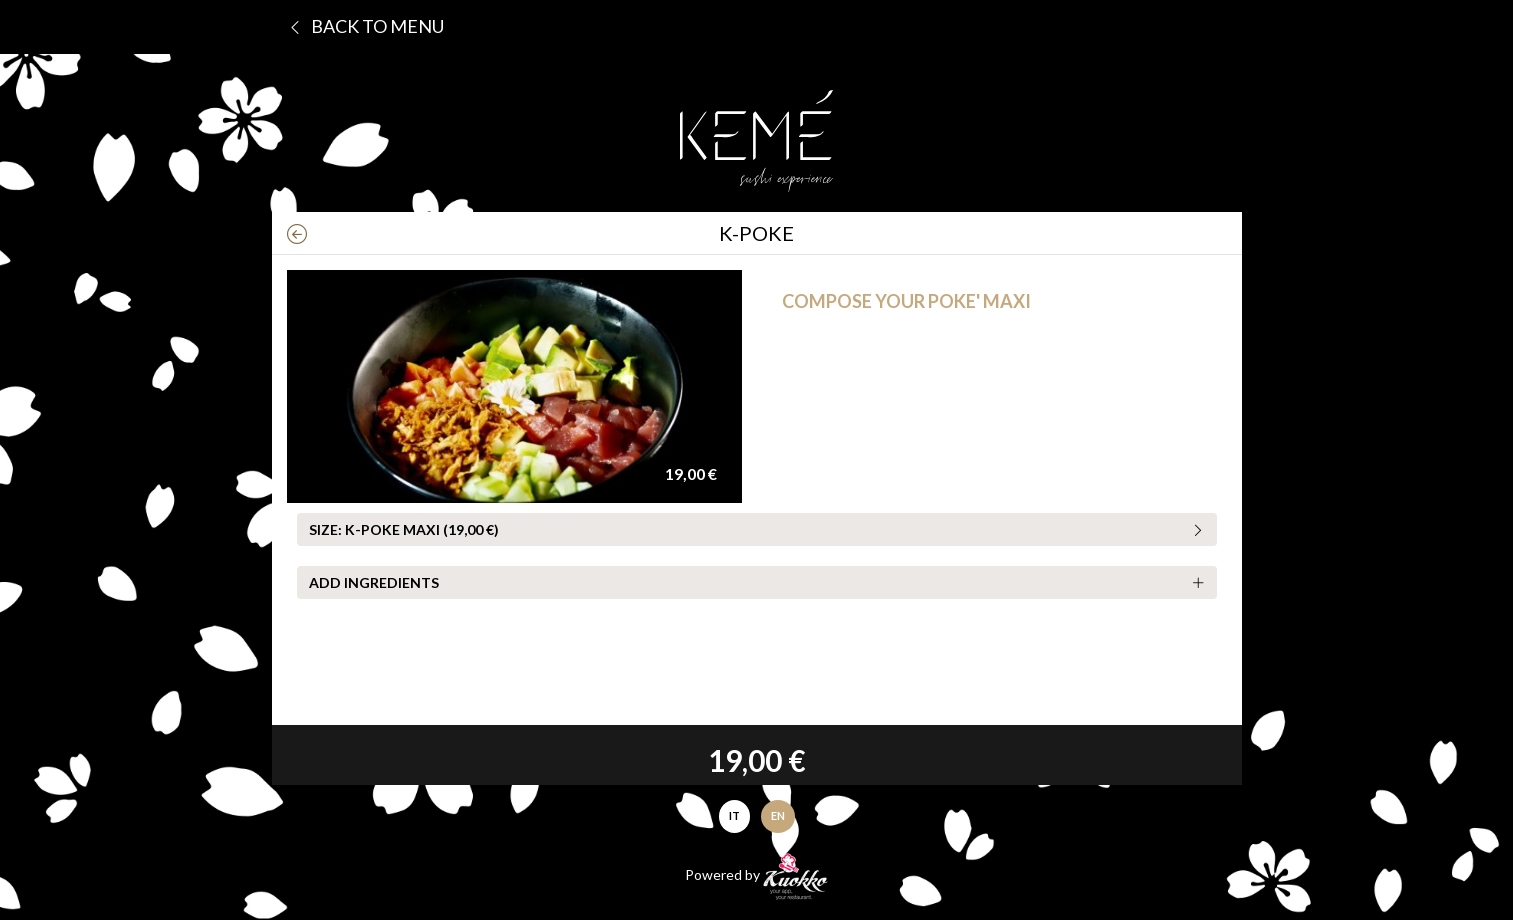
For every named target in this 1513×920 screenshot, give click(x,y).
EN (778, 815)
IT (734, 815)
